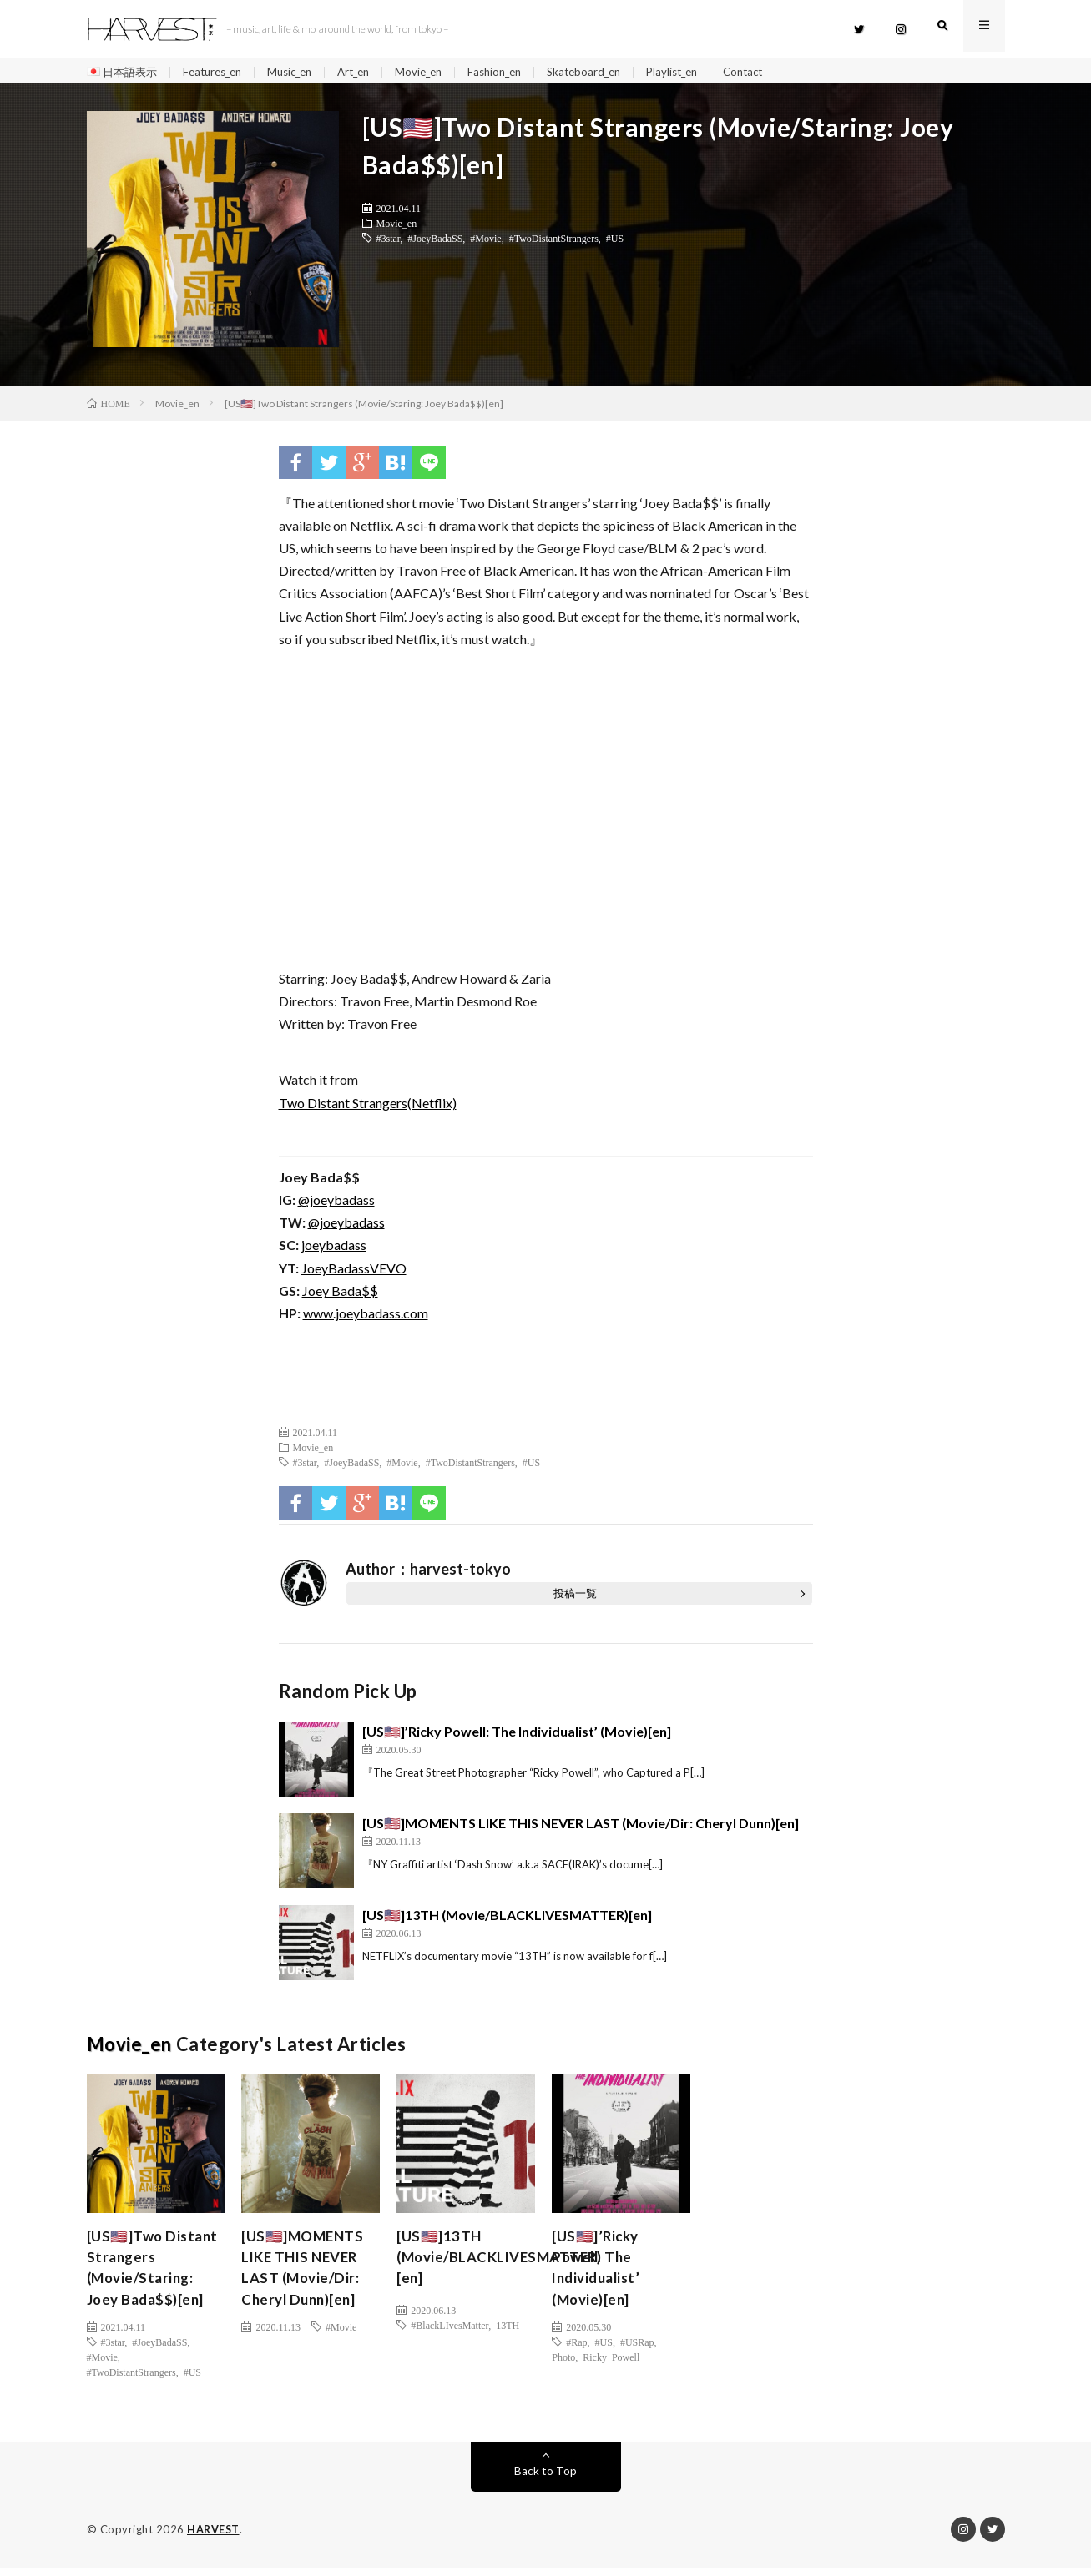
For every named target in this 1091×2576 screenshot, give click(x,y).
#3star (388, 242)
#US (615, 242)
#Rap (576, 2351)
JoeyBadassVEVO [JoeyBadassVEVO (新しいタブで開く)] (354, 1272)
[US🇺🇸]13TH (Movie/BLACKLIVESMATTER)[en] (507, 1919)
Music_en (303, 72)
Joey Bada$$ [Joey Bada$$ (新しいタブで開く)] (340, 1295)
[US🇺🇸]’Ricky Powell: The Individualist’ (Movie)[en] (516, 1735)
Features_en (220, 72)
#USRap (637, 2351)
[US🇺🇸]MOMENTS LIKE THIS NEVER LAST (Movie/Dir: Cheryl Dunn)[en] (580, 1827)
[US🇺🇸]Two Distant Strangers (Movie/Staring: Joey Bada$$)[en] (152, 2274)
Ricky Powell (611, 2366)
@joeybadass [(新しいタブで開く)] (336, 1204)
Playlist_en (708, 72)
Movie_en (441, 72)
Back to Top (545, 2480)
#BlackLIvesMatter (449, 2329)
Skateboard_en (615, 72)
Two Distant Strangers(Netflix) (368, 1107)
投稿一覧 (575, 1597)
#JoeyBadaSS (434, 242)
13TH (507, 2329)
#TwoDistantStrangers (554, 242)
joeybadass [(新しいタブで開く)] (333, 1249)
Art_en (372, 72)
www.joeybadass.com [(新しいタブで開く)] (365, 1317)
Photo (563, 2366)
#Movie (485, 242)
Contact (784, 72)
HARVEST (214, 2538)
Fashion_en (521, 72)
